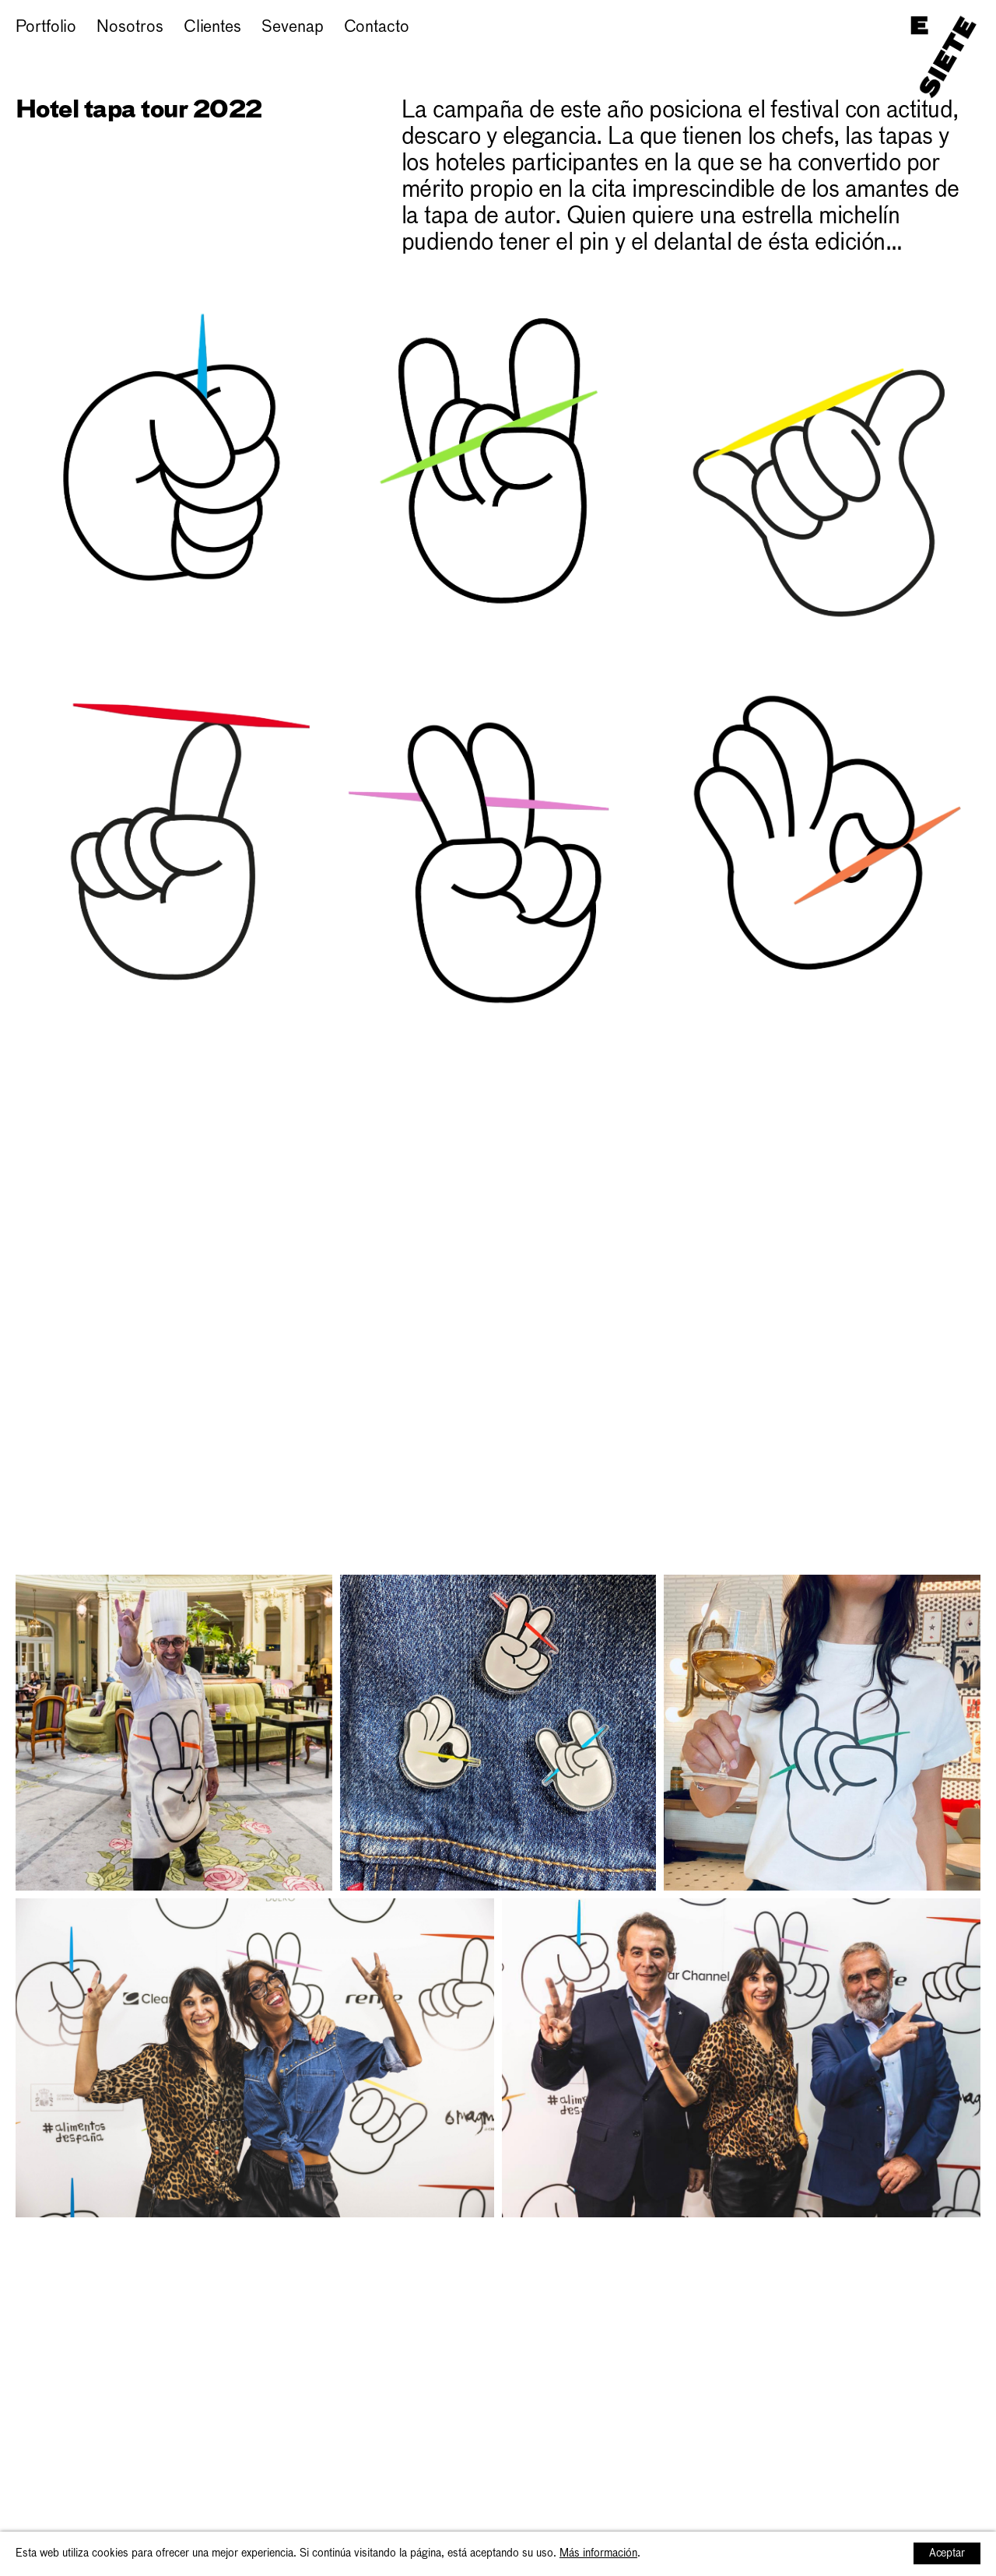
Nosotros (129, 27)
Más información (598, 2553)
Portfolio (46, 27)
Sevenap (292, 27)
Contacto (376, 27)
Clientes (212, 27)
